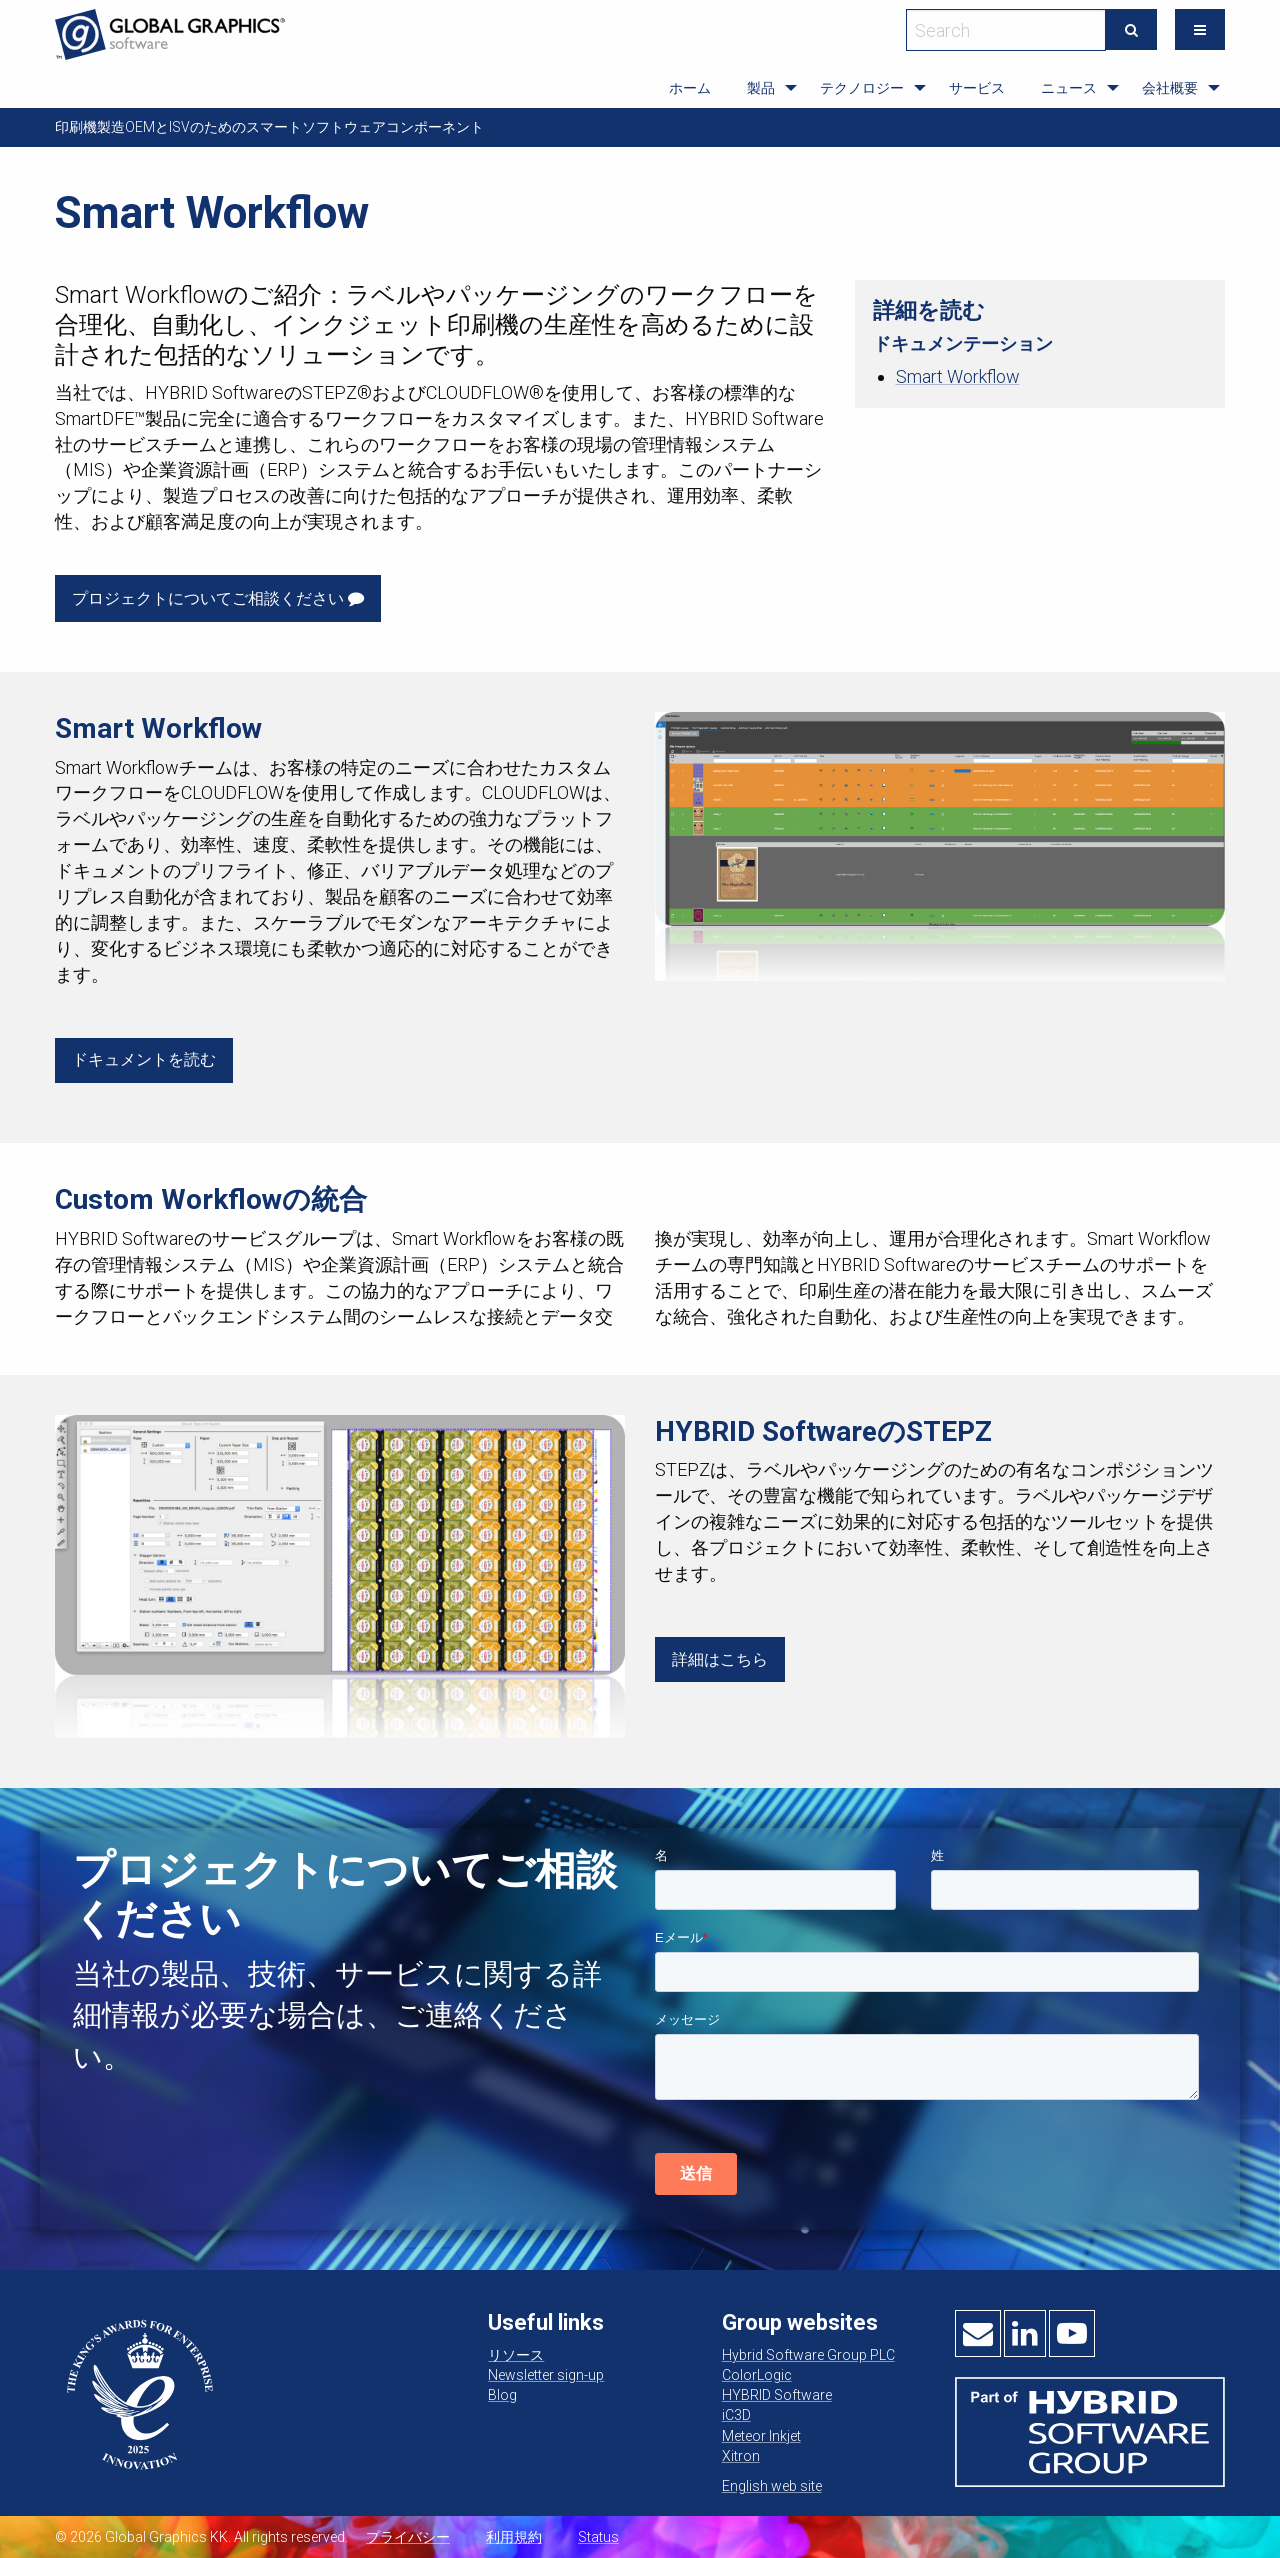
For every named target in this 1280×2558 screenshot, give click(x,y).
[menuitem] (690, 88)
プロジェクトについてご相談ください (218, 598)
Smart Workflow (958, 376)
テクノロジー (862, 88)
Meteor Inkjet (761, 2436)
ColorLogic (757, 2375)
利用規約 (514, 2537)
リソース (516, 2355)
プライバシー (408, 2537)
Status (598, 2537)
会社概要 (1170, 88)
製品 (761, 88)
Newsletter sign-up (546, 2375)
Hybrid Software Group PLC (808, 2355)
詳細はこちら (720, 1659)
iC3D (736, 2415)
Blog (502, 2395)
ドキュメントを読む (144, 1059)
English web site (772, 2486)
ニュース (1069, 88)
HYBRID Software (777, 2395)
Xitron (741, 2456)
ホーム (690, 88)
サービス (977, 88)
